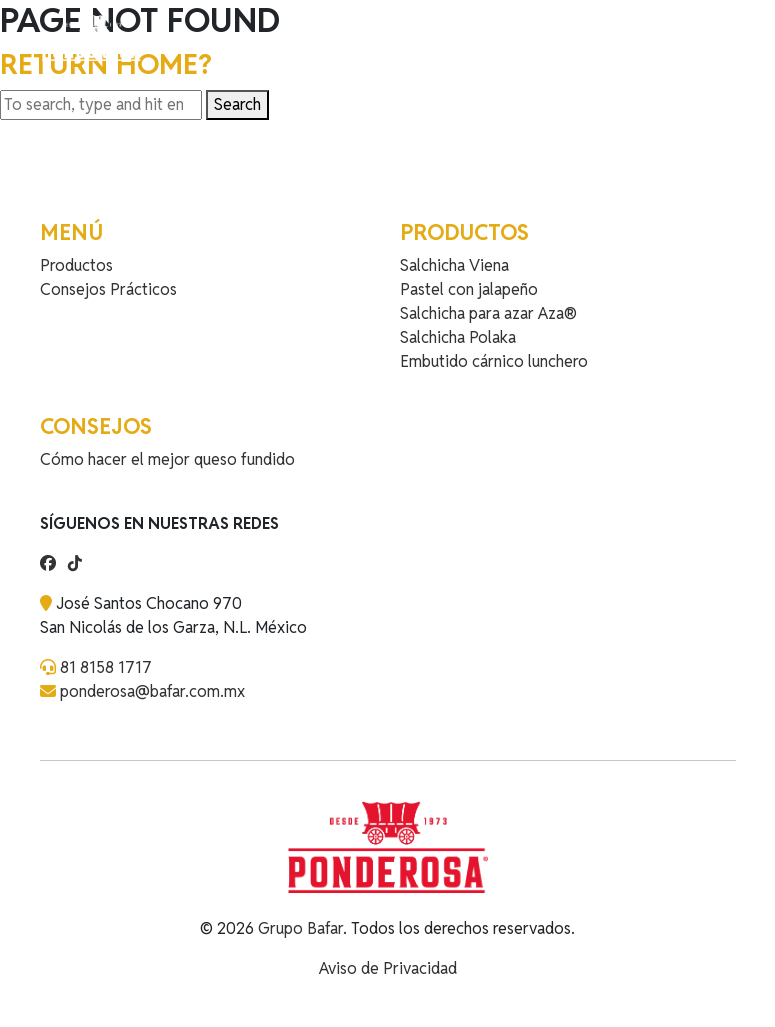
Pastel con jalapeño (469, 289)
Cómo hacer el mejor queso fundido (167, 459)
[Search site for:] (101, 105)
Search (237, 104)
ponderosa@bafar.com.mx (152, 691)
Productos (76, 265)
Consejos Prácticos (108, 289)
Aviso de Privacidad (388, 968)
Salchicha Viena (454, 265)
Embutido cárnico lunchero (494, 361)
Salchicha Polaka (458, 337)
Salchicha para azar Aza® (488, 313)
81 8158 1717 (106, 667)
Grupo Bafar (300, 928)
